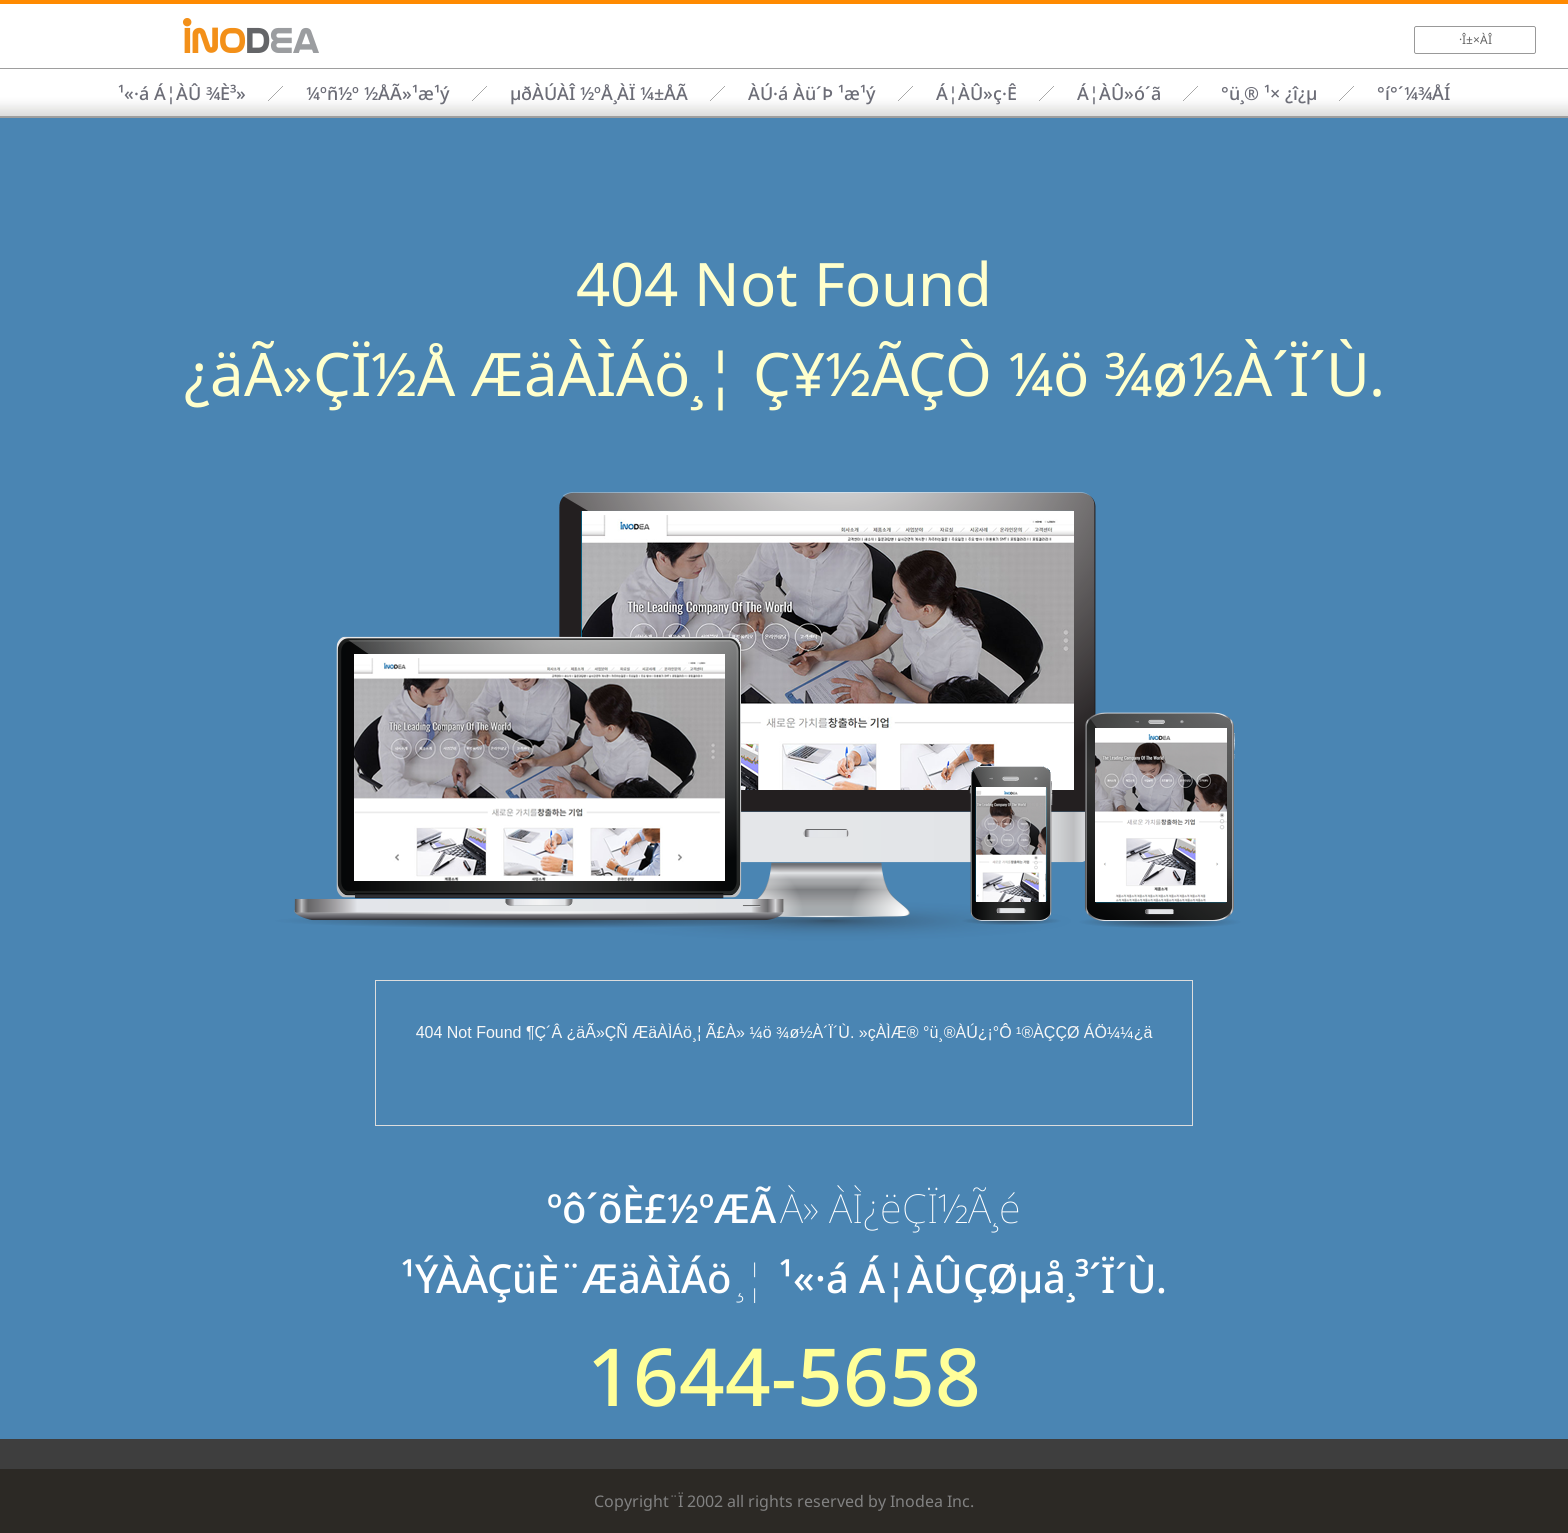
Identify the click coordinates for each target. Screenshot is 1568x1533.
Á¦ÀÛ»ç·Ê (976, 93)
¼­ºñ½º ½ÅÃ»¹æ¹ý (378, 93)
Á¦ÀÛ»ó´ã (1119, 93)
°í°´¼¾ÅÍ (1413, 93)
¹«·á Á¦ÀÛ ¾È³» (182, 93)
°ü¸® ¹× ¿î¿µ (1269, 93)
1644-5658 (784, 1375)
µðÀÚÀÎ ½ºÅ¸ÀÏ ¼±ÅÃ (599, 93)
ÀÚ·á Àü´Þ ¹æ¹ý (812, 93)
